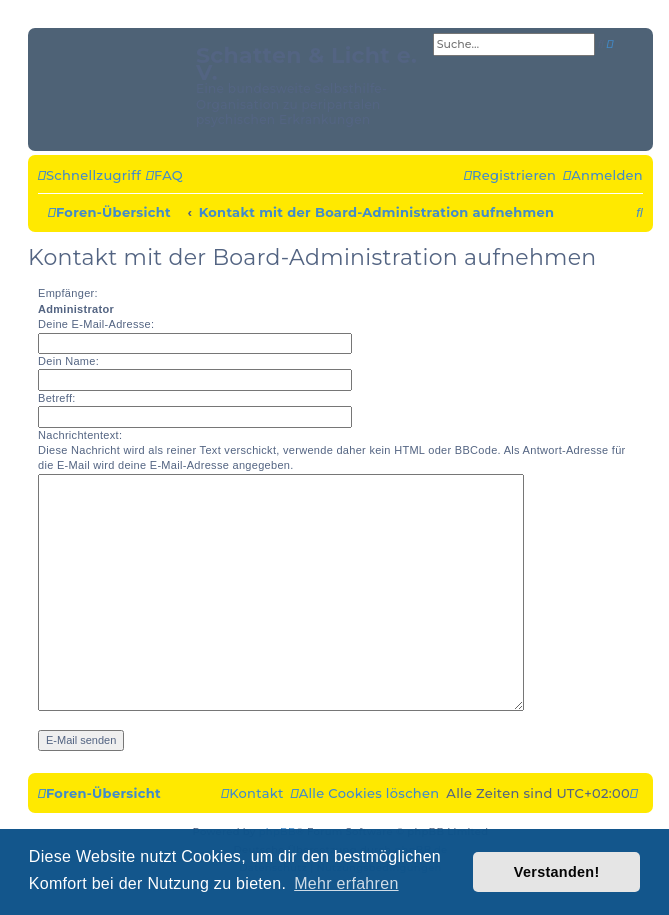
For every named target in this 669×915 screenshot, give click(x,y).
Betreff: (57, 398)
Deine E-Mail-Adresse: (96, 324)
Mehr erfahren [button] (346, 883)
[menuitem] (164, 176)
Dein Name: (68, 361)
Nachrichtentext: (80, 435)
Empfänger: (68, 293)
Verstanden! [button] (557, 872)
